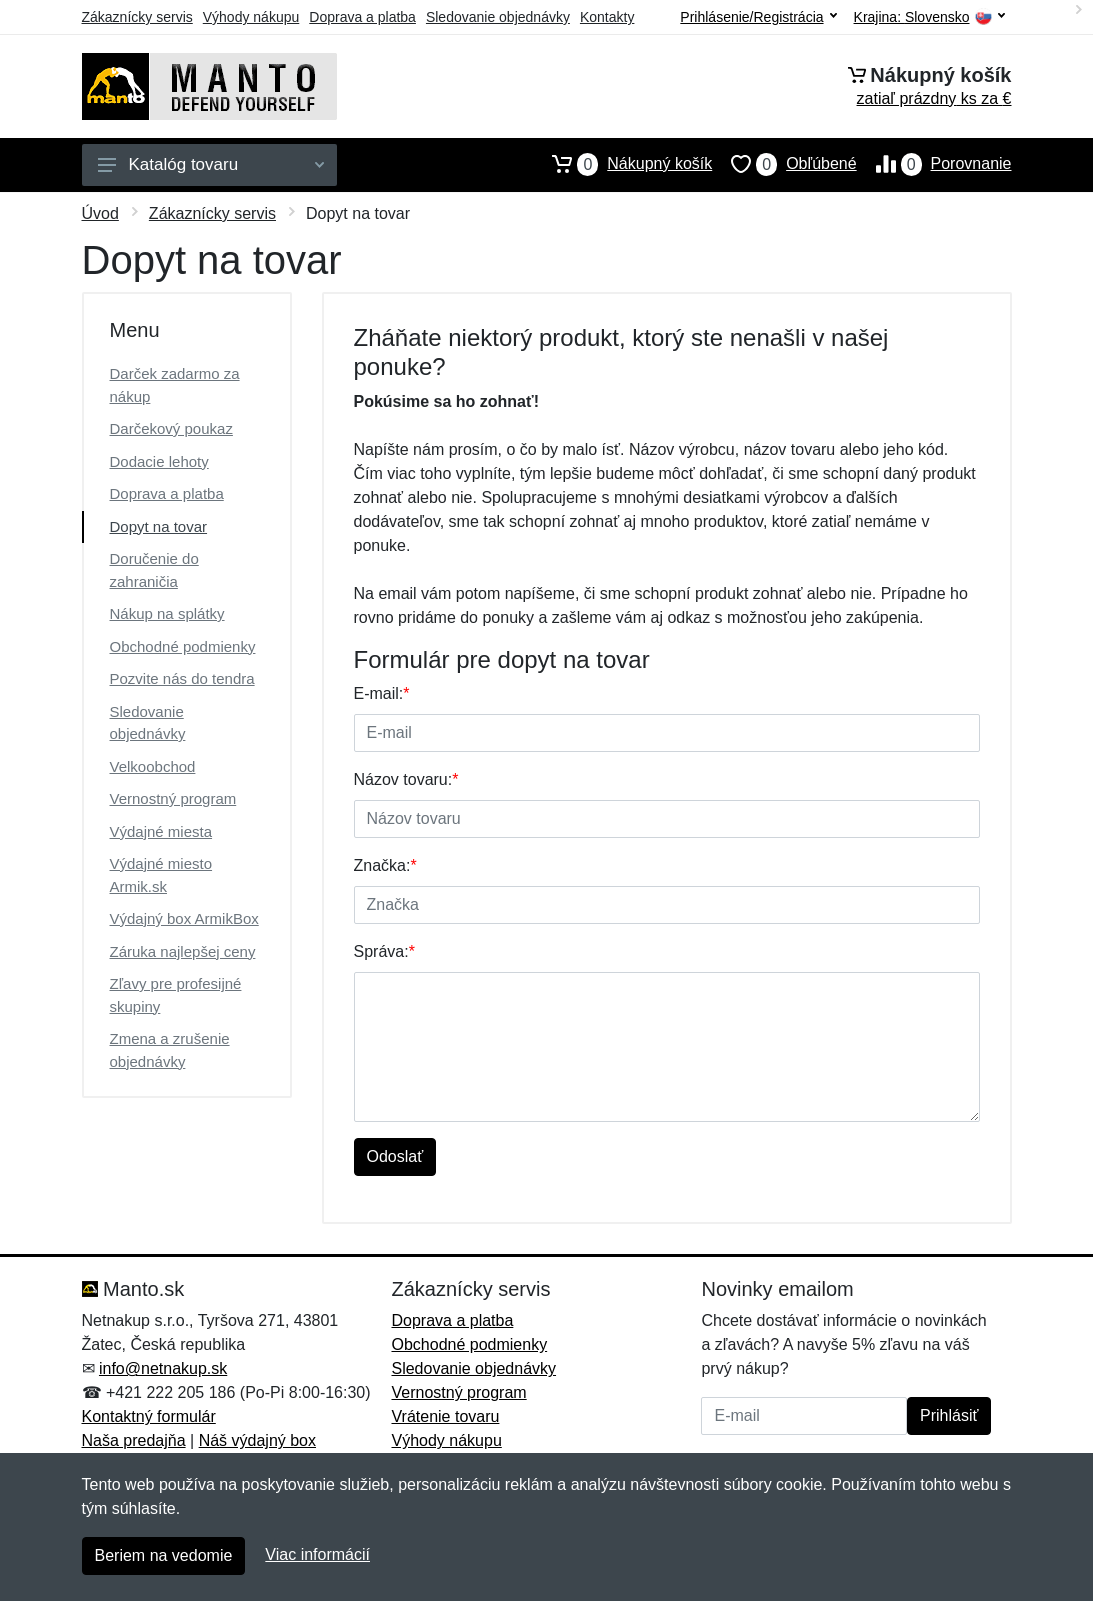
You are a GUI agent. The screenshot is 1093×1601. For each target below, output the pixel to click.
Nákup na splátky (167, 613)
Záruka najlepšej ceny (183, 951)
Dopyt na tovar (159, 526)
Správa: (384, 951)
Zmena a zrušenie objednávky (170, 1050)
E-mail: (382, 693)
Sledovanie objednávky (498, 17)
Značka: (385, 865)
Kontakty (607, 17)
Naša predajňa (134, 1440)
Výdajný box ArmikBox (184, 918)
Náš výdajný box (257, 1440)
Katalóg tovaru (211, 164)
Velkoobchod (153, 766)
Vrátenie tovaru (445, 1416)
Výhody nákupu (251, 17)
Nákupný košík (622, 164)
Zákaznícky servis (137, 17)
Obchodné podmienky (183, 646)
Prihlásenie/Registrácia (758, 17)
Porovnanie (934, 164)
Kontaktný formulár (149, 1416)
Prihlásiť (949, 1415)
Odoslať (395, 1156)
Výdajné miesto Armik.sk (161, 875)
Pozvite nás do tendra (182, 678)
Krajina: (929, 17)
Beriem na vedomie (164, 1555)
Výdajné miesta (161, 831)
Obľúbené (784, 164)
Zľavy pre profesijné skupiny (176, 995)
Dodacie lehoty (159, 461)
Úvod (100, 213)
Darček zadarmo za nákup (175, 385)
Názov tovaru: (406, 779)
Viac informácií (317, 1554)
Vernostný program (173, 798)
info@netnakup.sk (163, 1368)
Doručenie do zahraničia (154, 570)
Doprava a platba (362, 17)
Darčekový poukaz (171, 428)
